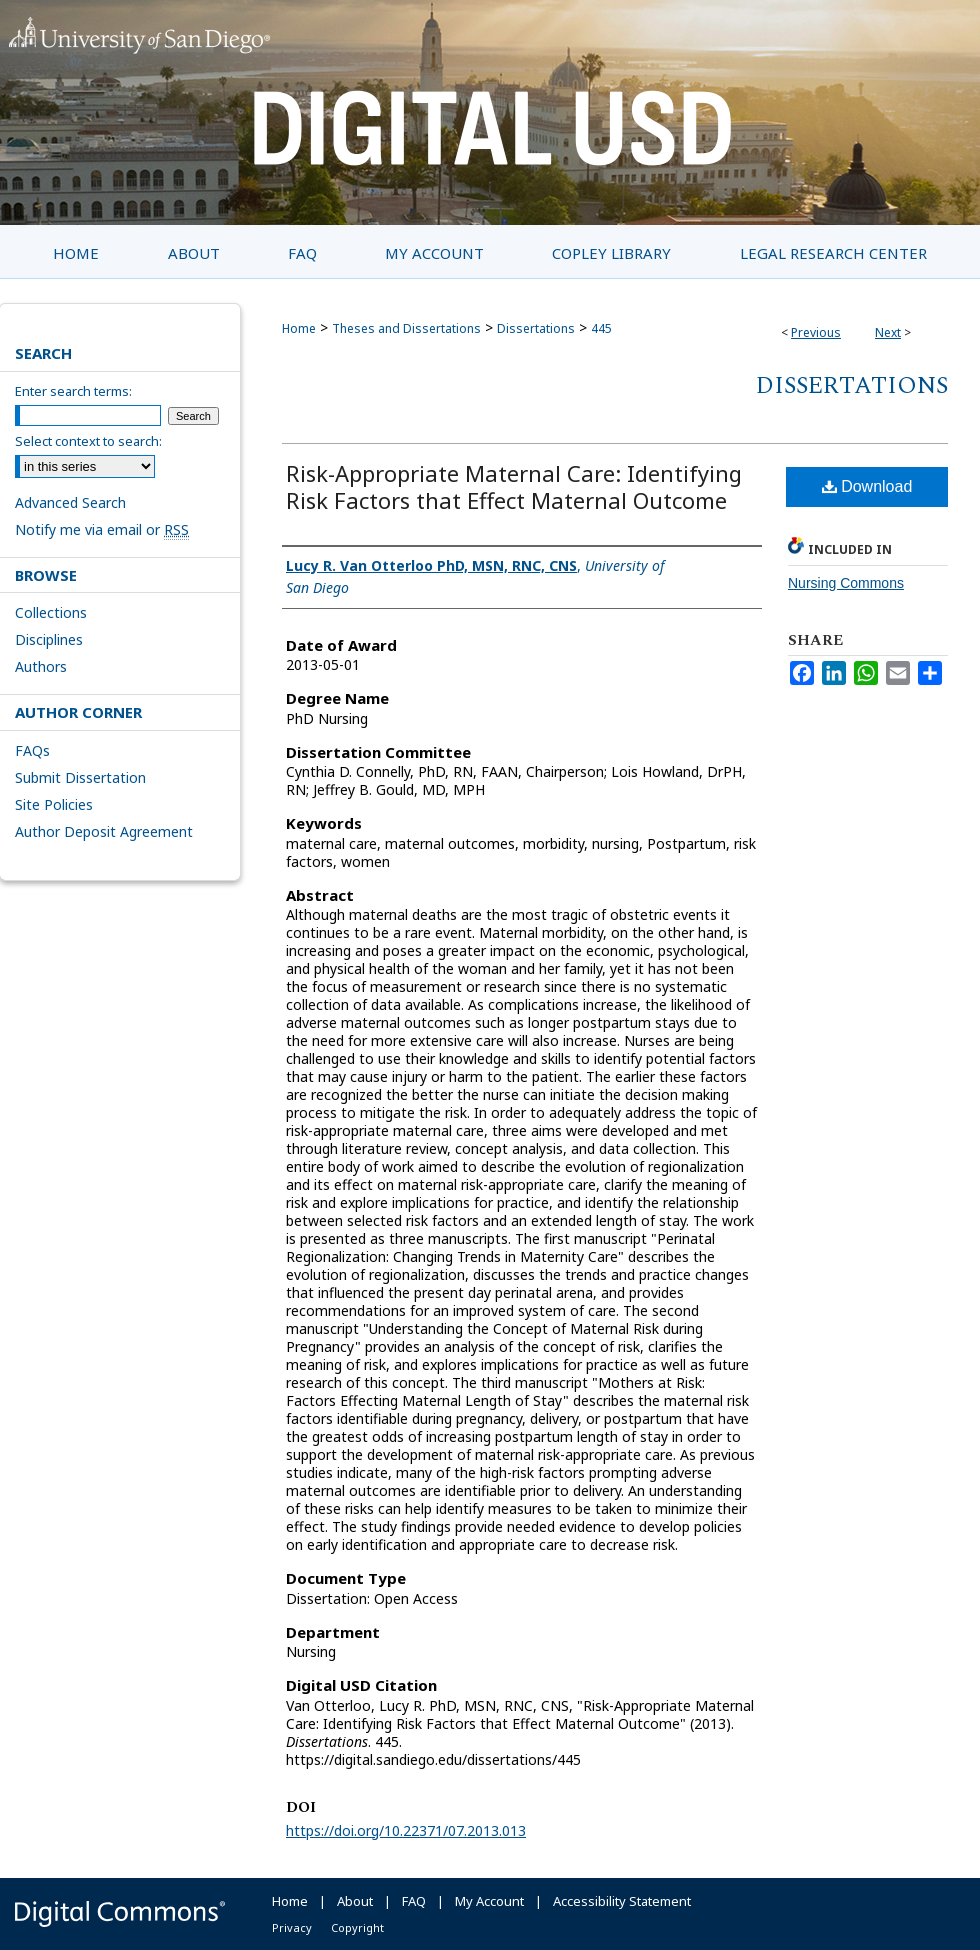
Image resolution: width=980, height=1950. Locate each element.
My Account (489, 1901)
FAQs (32, 750)
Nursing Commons (846, 583)
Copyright (357, 1927)
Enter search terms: (73, 391)
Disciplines (49, 639)
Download (867, 486)
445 (601, 328)
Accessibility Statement (622, 1901)
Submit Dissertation (80, 777)
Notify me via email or (102, 529)
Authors (41, 666)
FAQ (414, 1901)
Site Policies (54, 804)
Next (888, 332)
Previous (816, 332)
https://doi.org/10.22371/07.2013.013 (406, 1830)
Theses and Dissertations (406, 328)
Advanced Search (70, 502)
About (355, 1901)
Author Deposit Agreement (104, 831)
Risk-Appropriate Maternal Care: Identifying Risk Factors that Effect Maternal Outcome (514, 486)
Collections (51, 612)
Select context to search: (88, 441)
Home (299, 328)
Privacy (292, 1927)
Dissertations (536, 328)
